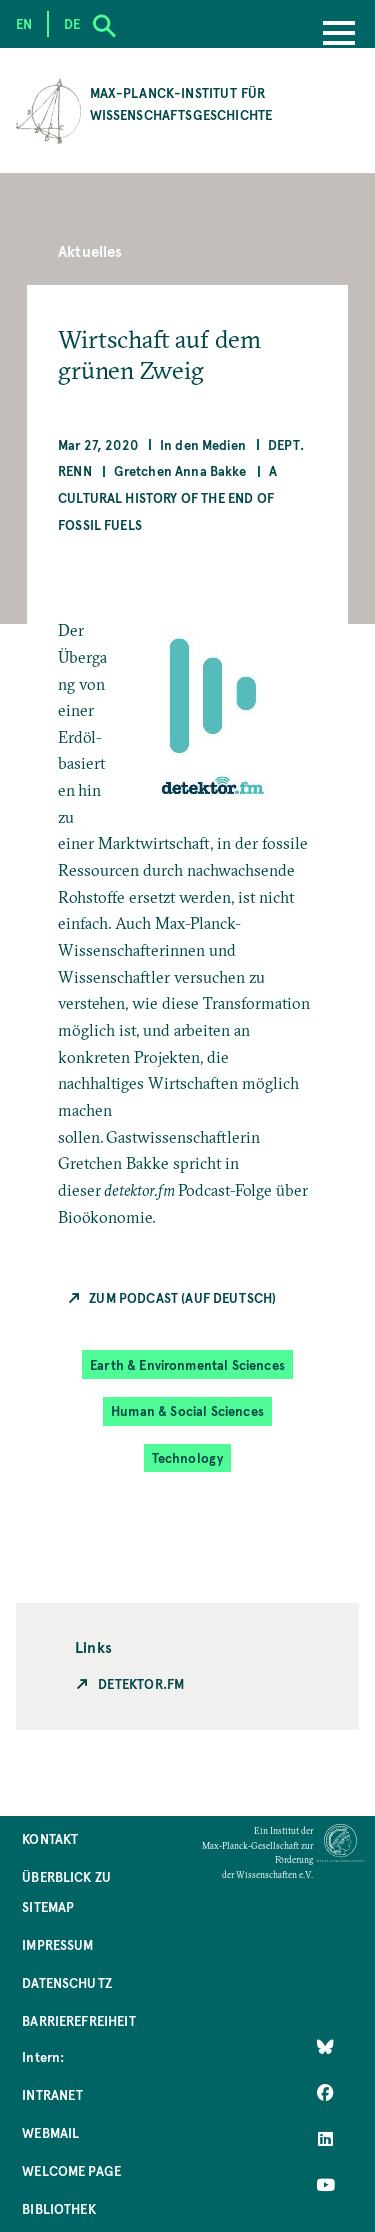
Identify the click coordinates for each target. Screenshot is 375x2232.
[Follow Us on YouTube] (325, 2185)
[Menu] (339, 35)
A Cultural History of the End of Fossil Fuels (167, 497)
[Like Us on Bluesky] (325, 2047)
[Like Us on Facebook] (325, 2093)
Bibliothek (59, 2208)
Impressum (57, 1944)
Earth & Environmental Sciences (187, 1364)
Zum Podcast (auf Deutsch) (182, 1297)
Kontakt (50, 1838)
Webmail (50, 2132)
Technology (188, 1457)
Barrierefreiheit (79, 2020)
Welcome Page (71, 2170)
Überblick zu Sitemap (66, 1891)
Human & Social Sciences (187, 1410)
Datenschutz (67, 1982)
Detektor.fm (141, 1683)
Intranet (52, 2094)
